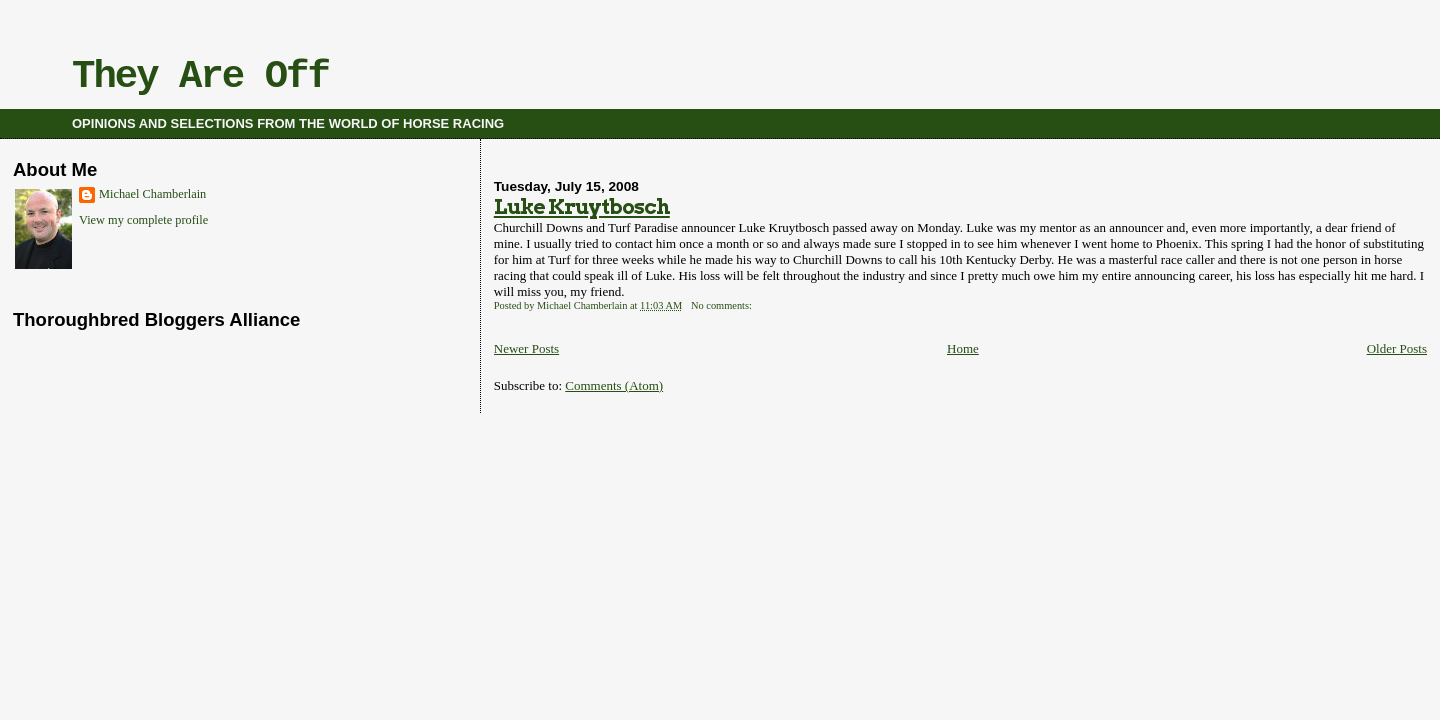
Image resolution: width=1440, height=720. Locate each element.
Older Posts (1397, 348)
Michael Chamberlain (152, 194)
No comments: (723, 305)
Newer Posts (526, 348)
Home (963, 348)
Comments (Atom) (614, 385)
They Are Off (200, 77)
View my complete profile (143, 220)
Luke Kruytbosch (582, 206)
